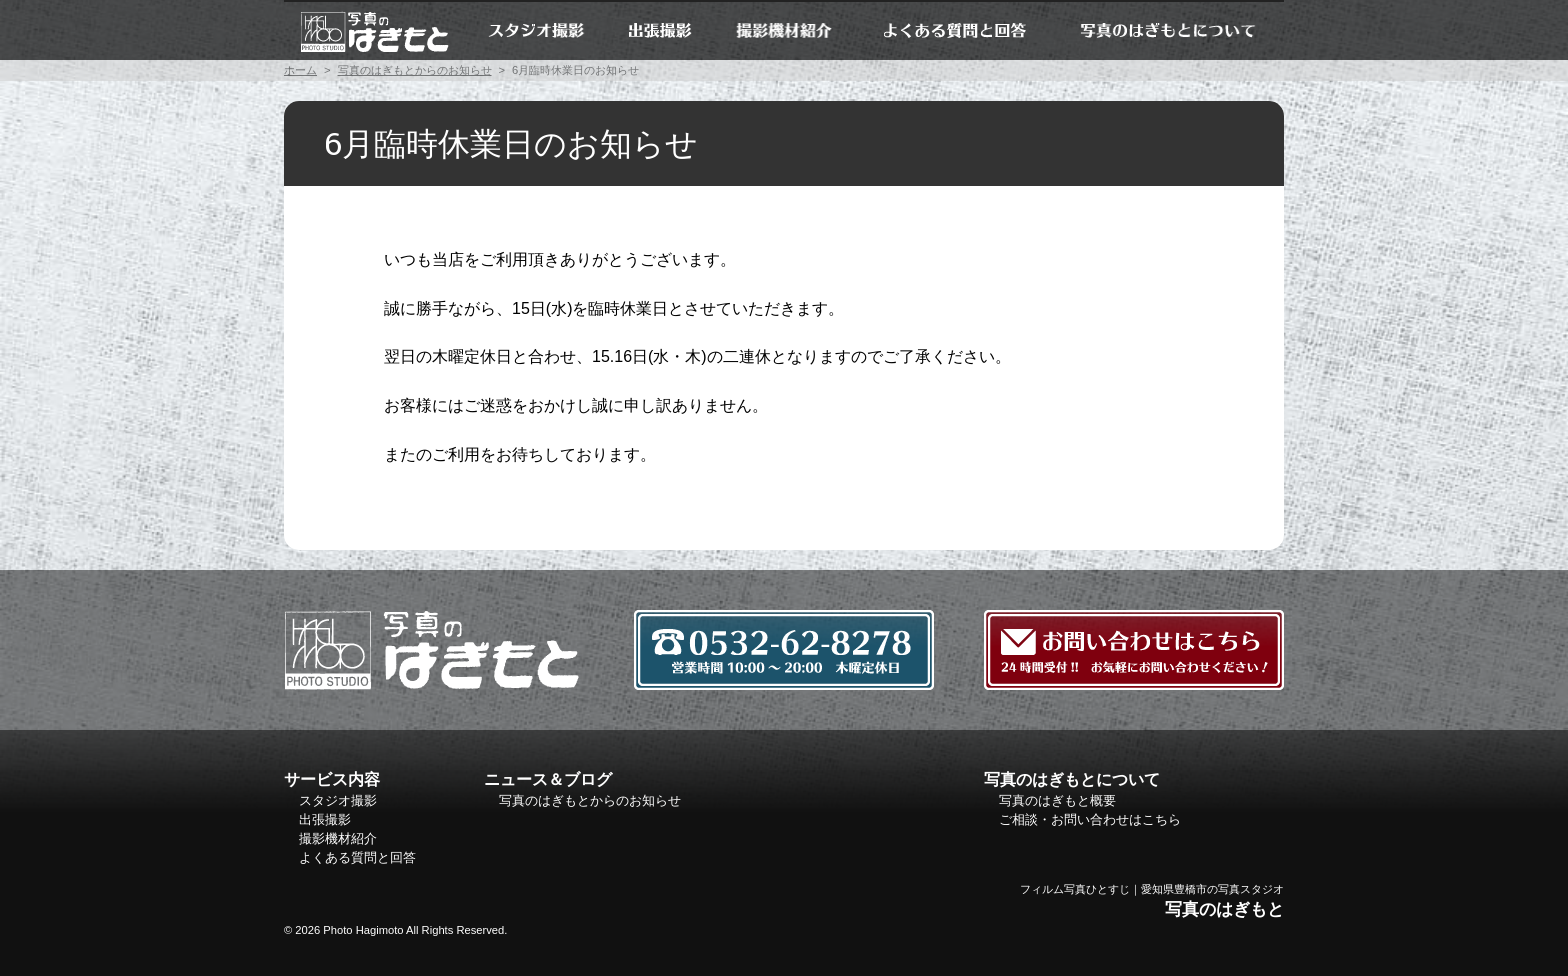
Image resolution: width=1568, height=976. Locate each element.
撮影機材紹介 (785, 30)
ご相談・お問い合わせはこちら (1090, 819)
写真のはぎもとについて (1168, 30)
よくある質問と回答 (954, 30)
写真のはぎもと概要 (1057, 800)
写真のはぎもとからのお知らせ (415, 70)
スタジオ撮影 (535, 30)
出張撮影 (660, 30)
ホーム (374, 30)
